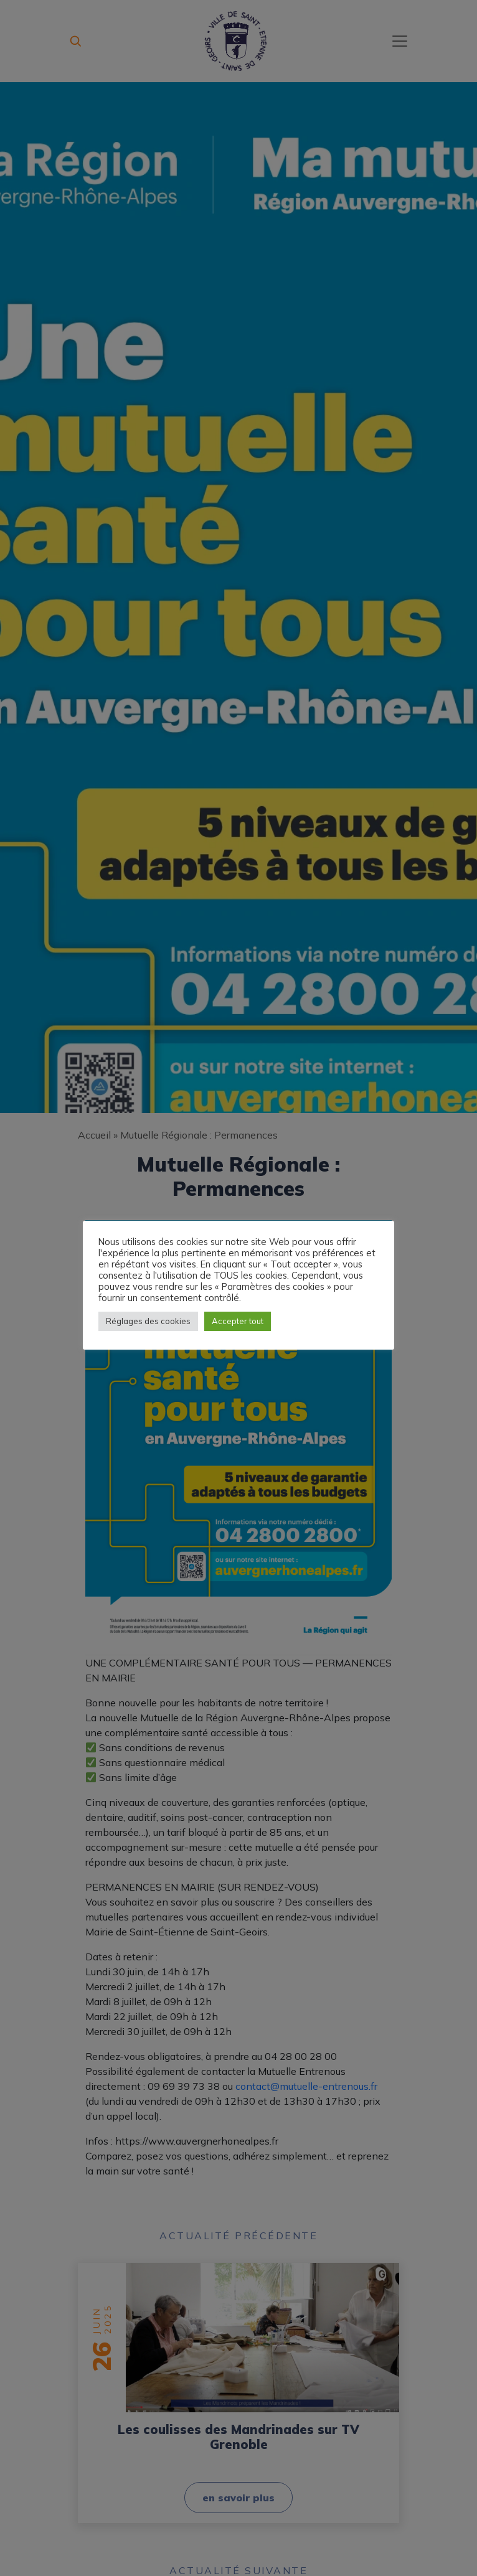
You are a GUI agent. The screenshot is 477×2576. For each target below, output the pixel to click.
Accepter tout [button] (237, 1321)
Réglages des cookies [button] (148, 1321)
